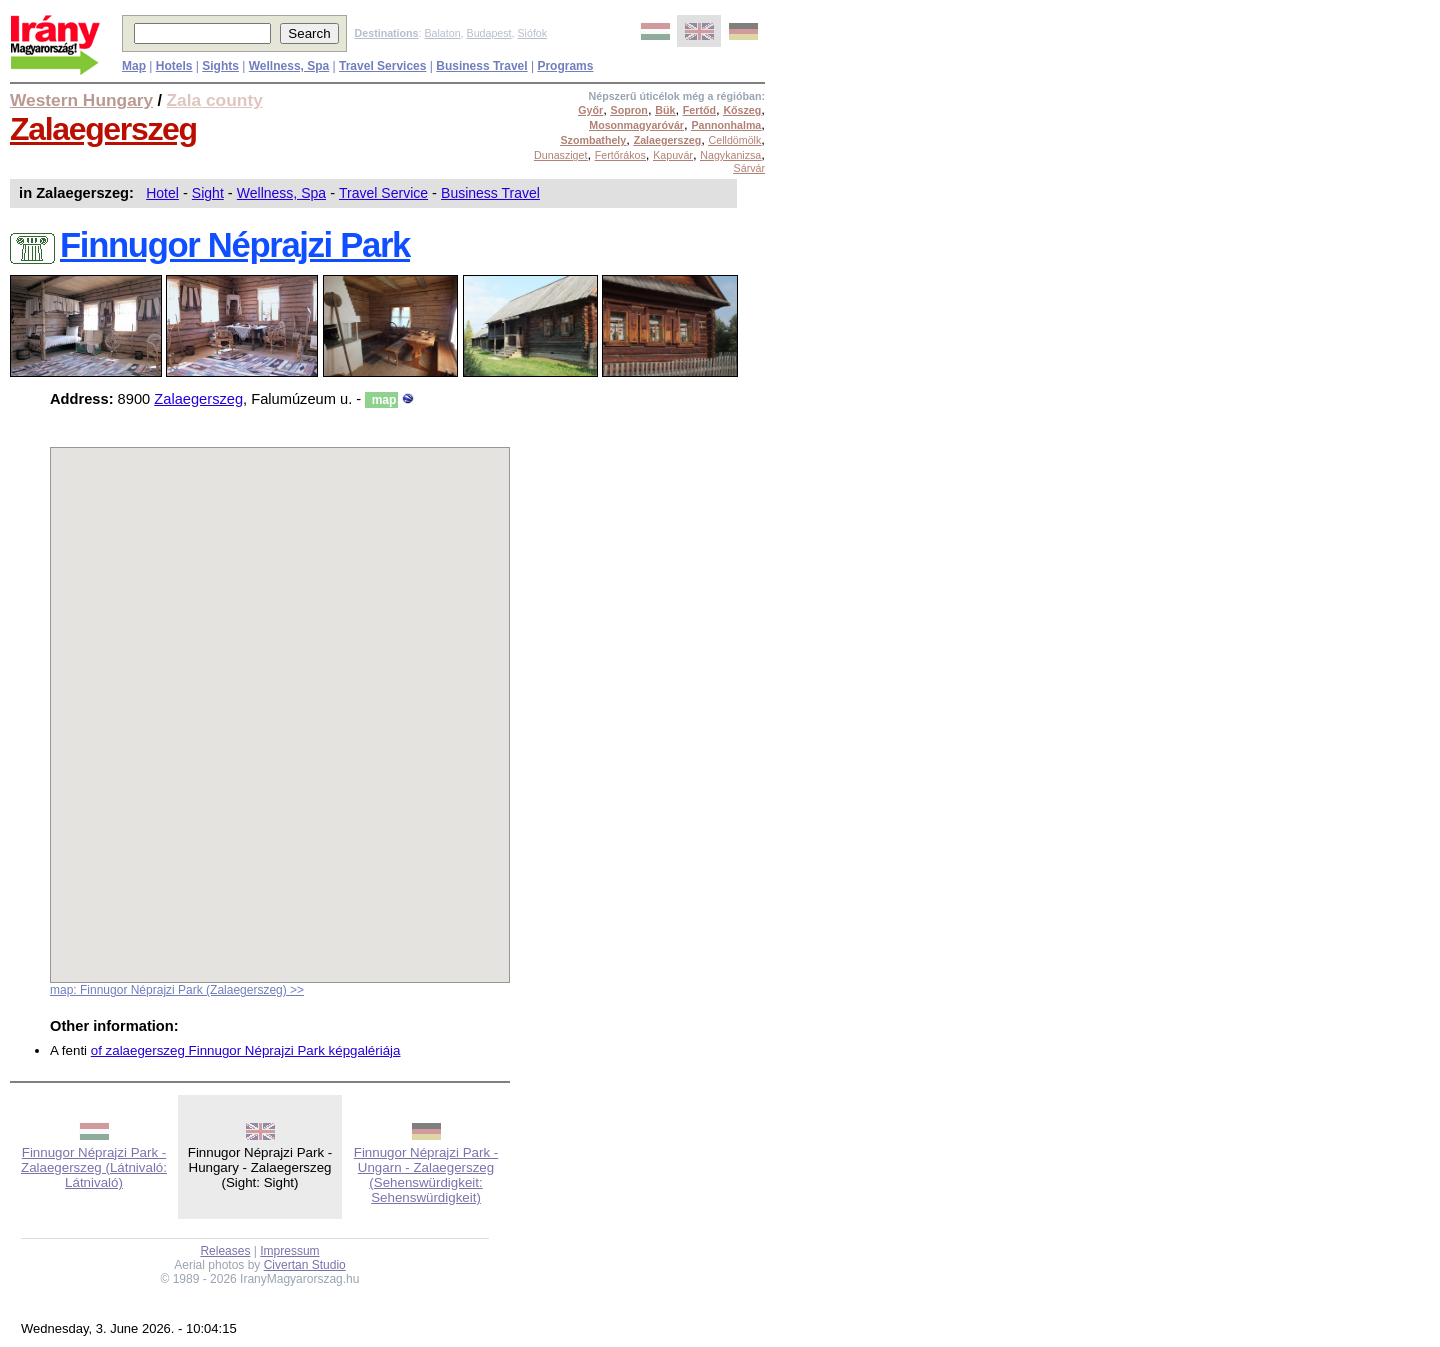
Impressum (289, 1251)
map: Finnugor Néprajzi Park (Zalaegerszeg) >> (177, 990)
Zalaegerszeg (103, 129)
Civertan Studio (305, 1265)
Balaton (442, 33)
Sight (208, 193)
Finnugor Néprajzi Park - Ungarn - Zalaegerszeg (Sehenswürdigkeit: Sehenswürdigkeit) (426, 1175)
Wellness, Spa (281, 193)
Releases (225, 1251)
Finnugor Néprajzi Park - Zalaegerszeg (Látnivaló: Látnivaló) (94, 1167)
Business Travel (490, 193)
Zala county (215, 100)
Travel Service (383, 193)
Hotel (162, 193)
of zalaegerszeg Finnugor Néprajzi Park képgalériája (246, 1050)
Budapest (489, 33)
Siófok (532, 33)
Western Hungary (81, 100)
